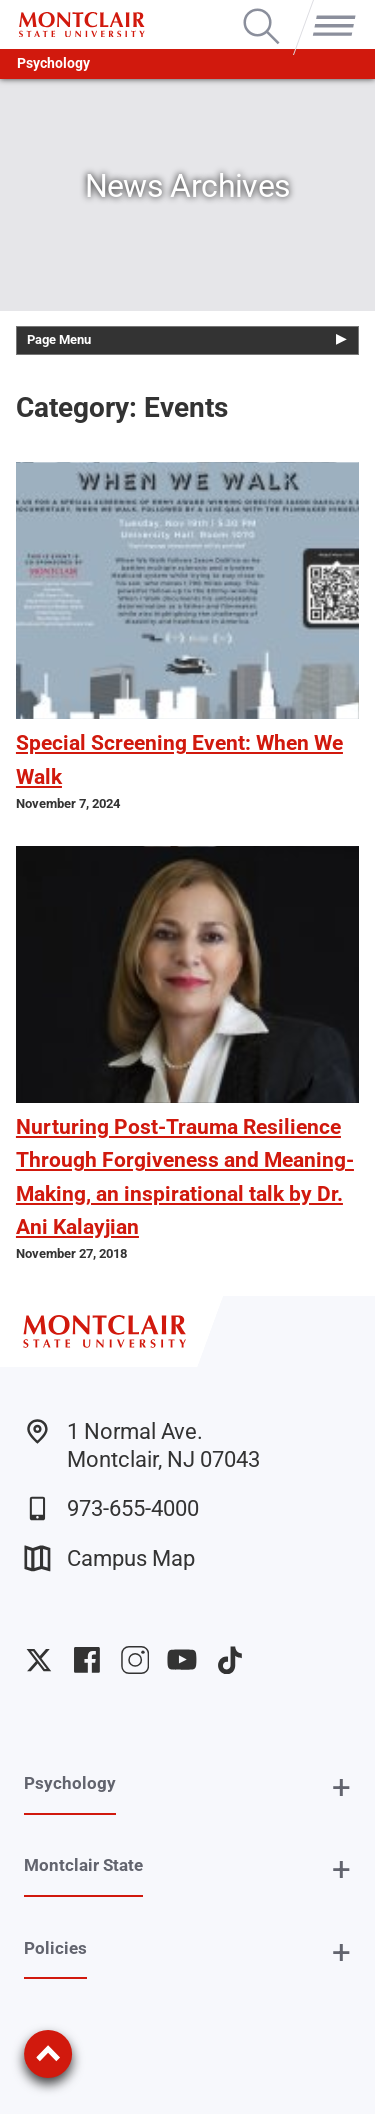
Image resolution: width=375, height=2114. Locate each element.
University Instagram (135, 1660)
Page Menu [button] (59, 339)
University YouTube (182, 1660)
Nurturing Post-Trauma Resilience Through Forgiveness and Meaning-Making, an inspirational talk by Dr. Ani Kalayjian (185, 1176)
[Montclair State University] (81, 24)
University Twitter (39, 1660)
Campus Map (109, 1558)
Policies (55, 1948)
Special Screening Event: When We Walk (179, 759)
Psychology (53, 63)
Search (261, 10)
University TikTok (230, 1660)
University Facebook (87, 1660)
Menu (330, 10)
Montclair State (83, 1865)
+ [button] (341, 1787)
